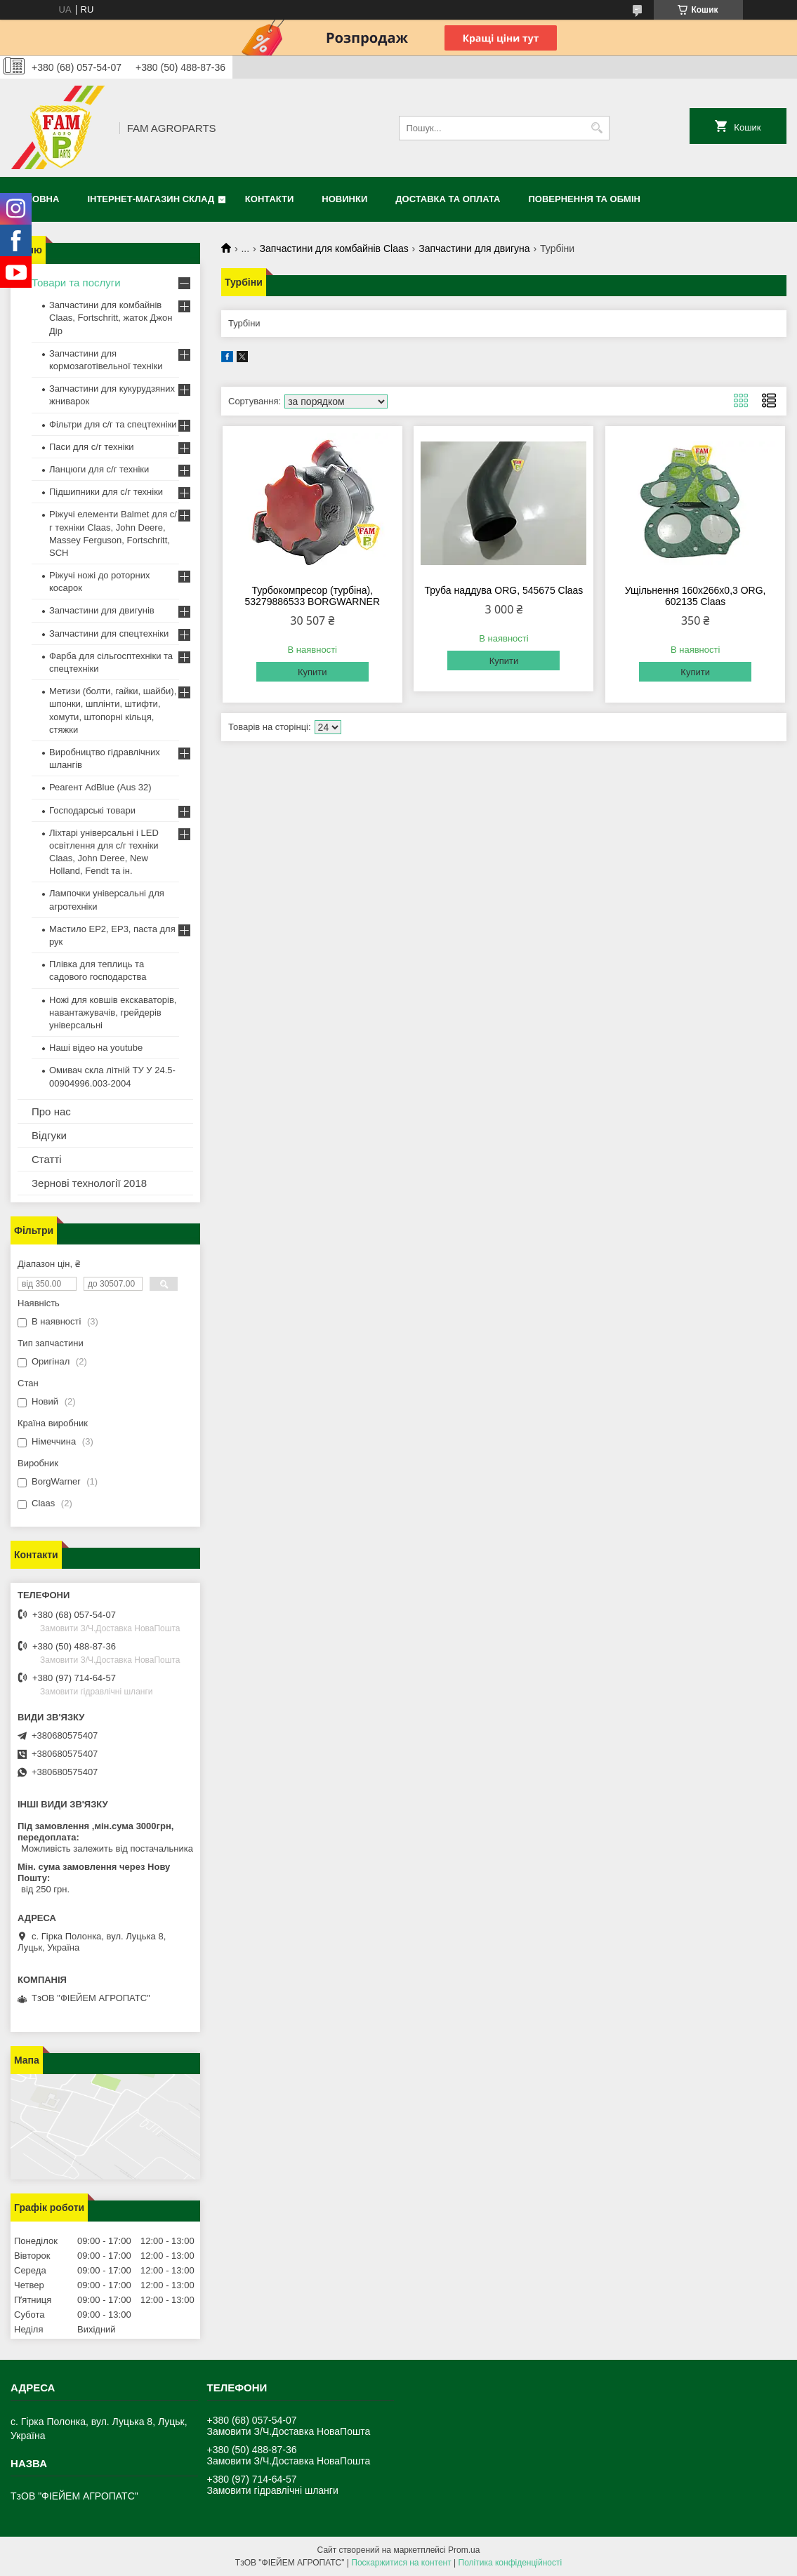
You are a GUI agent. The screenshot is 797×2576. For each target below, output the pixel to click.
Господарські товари (92, 810)
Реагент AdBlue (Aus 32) (100, 787)
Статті (47, 1159)
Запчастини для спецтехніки (109, 633)
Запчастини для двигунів (101, 610)
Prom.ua (464, 2550)
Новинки (344, 199)
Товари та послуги (76, 282)
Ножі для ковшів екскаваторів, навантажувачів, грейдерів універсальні (112, 1012)
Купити (312, 672)
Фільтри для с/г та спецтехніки (113, 424)
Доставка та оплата (447, 199)
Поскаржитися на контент (401, 2563)
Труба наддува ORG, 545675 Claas (504, 590)
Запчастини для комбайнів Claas (334, 248)
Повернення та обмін (584, 199)
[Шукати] (597, 128)
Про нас (51, 1111)
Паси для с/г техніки (91, 446)
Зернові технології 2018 (89, 1183)
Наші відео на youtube (96, 1047)
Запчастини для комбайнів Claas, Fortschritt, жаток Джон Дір (110, 318)
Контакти (269, 199)
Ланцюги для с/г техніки (99, 469)
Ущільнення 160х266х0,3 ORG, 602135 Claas (695, 596)
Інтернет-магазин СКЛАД (150, 199)
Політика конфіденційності (510, 2563)
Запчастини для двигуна (474, 248)
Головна (36, 199)
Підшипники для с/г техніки (106, 491)
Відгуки (49, 1135)
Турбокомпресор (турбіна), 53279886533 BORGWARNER (312, 596)
